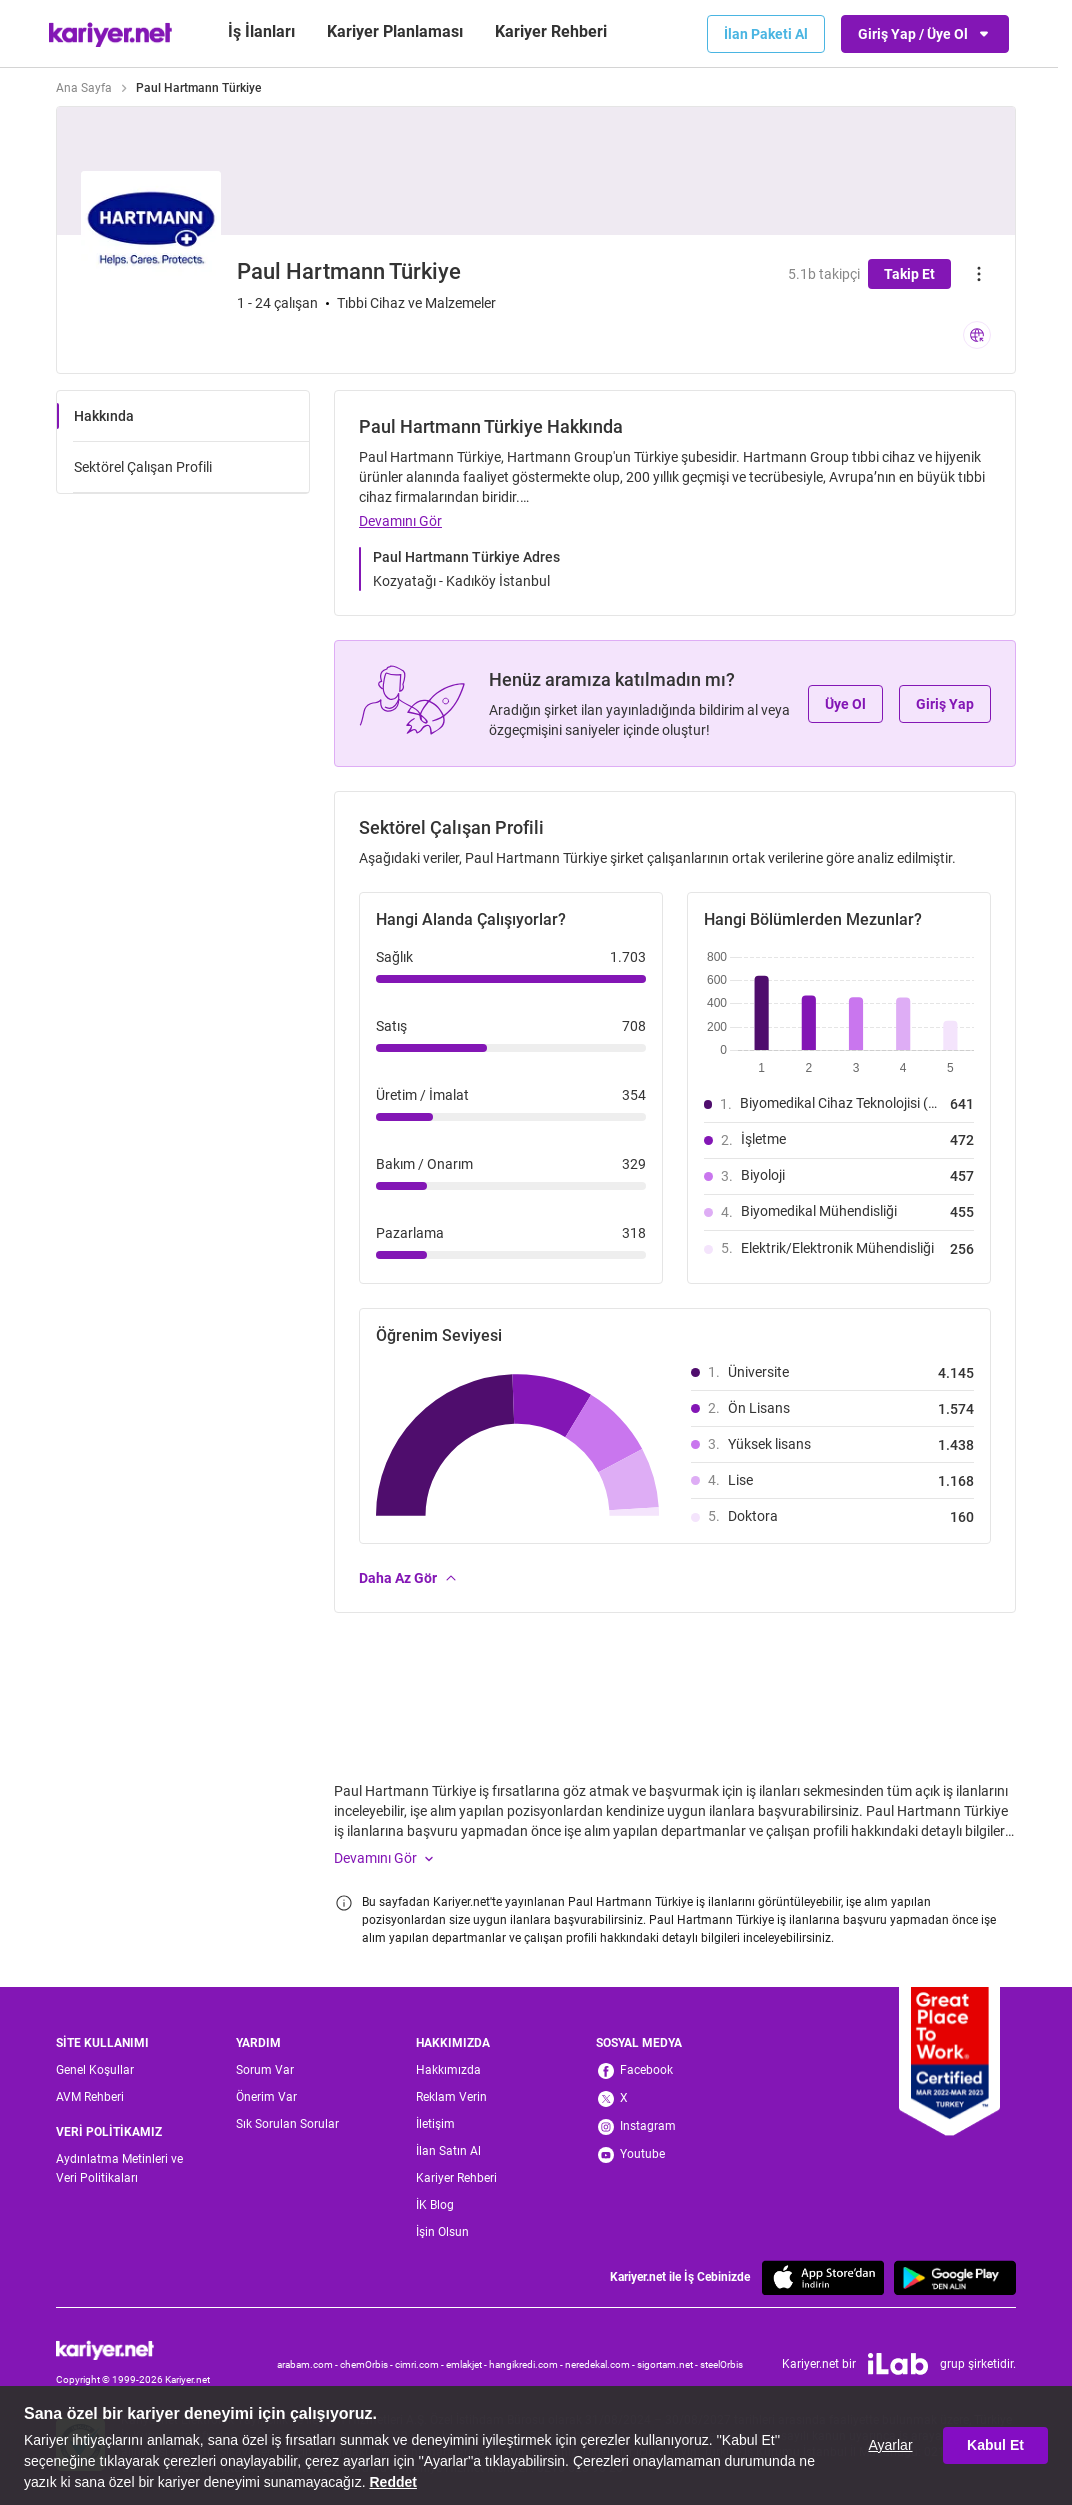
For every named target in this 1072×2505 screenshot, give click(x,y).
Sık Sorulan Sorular (287, 2124)
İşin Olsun (442, 2232)
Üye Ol (845, 704)
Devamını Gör (400, 521)
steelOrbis (721, 2364)
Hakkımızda (448, 2070)
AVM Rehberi (90, 2097)
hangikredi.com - (527, 2364)
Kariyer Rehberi (456, 2178)
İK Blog (435, 2205)
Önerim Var (266, 2097)
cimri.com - (420, 2364)
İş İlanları (261, 31)
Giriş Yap (945, 704)
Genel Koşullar (95, 2070)
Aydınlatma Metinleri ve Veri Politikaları (119, 2168)
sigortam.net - (668, 2364)
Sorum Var (265, 2070)
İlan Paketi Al (766, 34)
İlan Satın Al (448, 2151)
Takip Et (909, 274)
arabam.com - (308, 2364)
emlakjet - (467, 2364)
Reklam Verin (451, 2097)
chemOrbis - (367, 2364)
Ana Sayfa (84, 88)
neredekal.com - (601, 2364)
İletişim (435, 2124)
